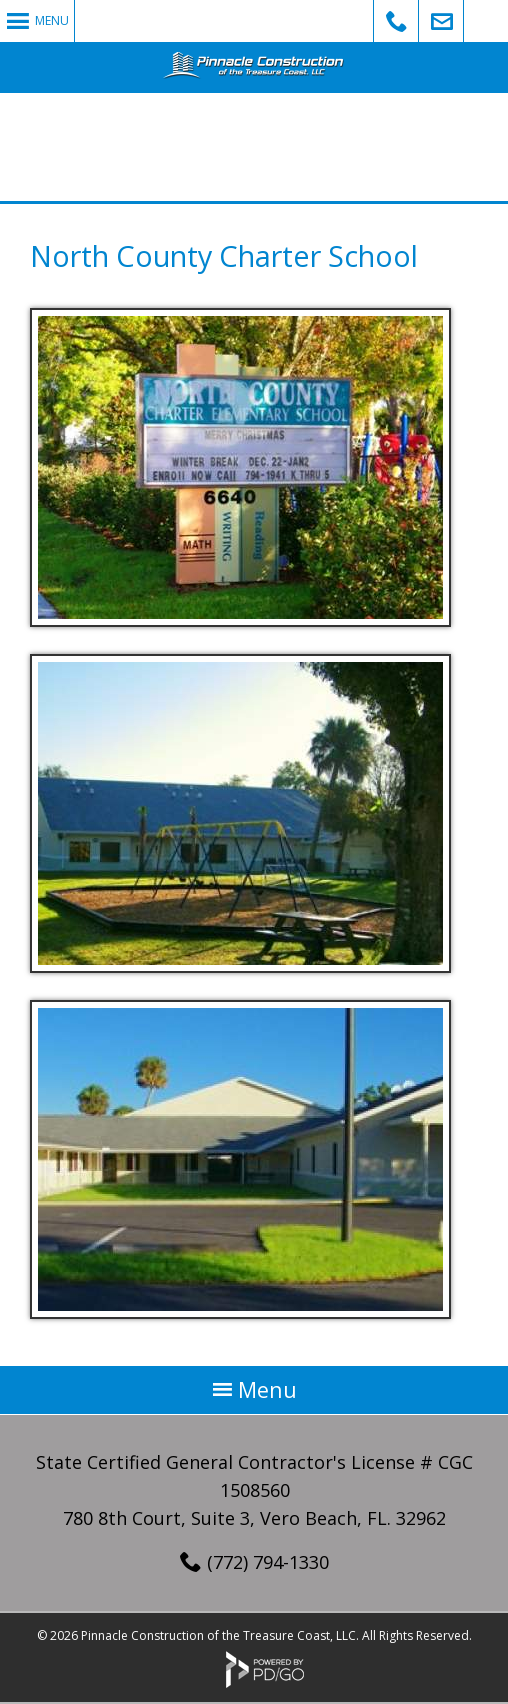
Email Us (441, 21)
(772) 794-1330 (268, 1562)
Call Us (396, 21)
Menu (52, 20)
